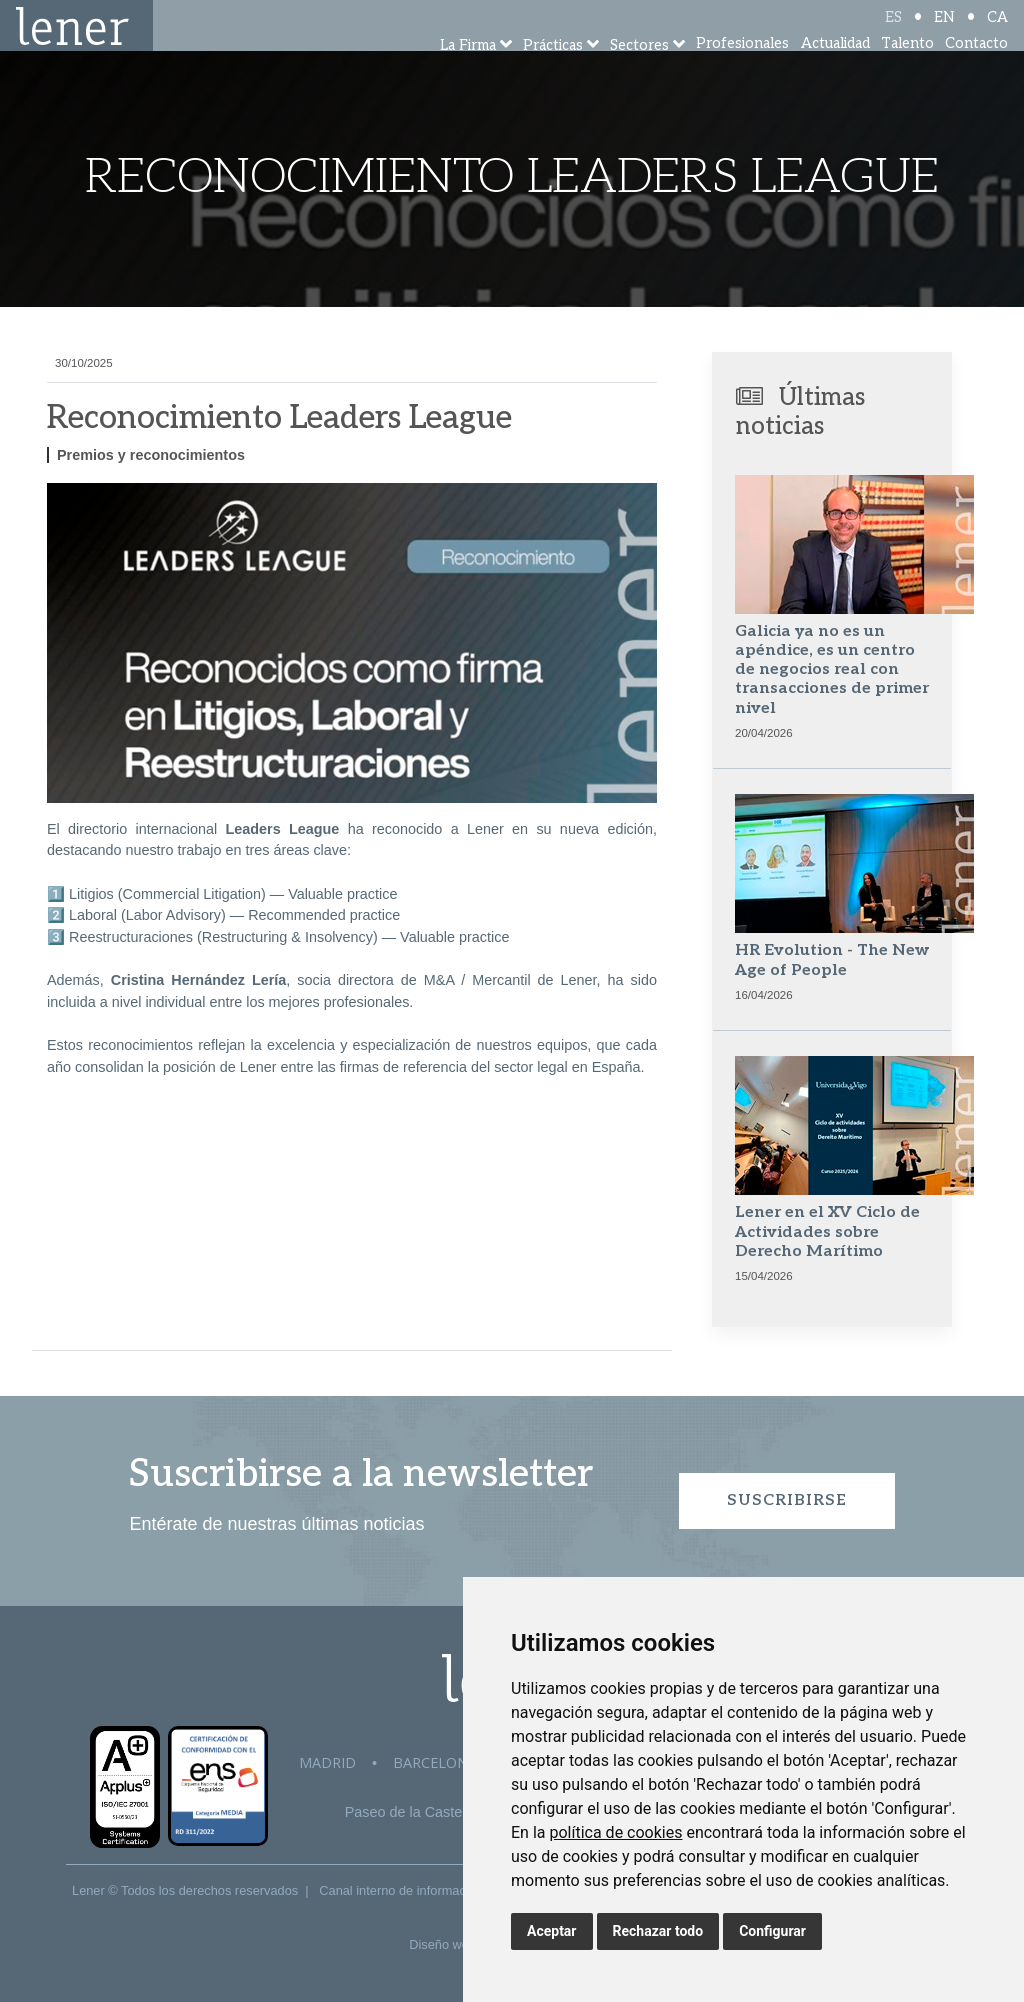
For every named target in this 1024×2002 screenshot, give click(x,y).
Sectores (639, 72)
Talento (907, 69)
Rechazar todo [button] (658, 1931)
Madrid (327, 1762)
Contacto (976, 69)
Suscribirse (787, 1500)
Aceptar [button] (552, 1931)
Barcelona (435, 1762)
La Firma (468, 72)
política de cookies (615, 1832)
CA (997, 32)
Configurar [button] (772, 1931)
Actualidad (835, 69)
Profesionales (742, 69)
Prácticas (553, 72)
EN (944, 32)
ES (893, 32)
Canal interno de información (401, 1890)
